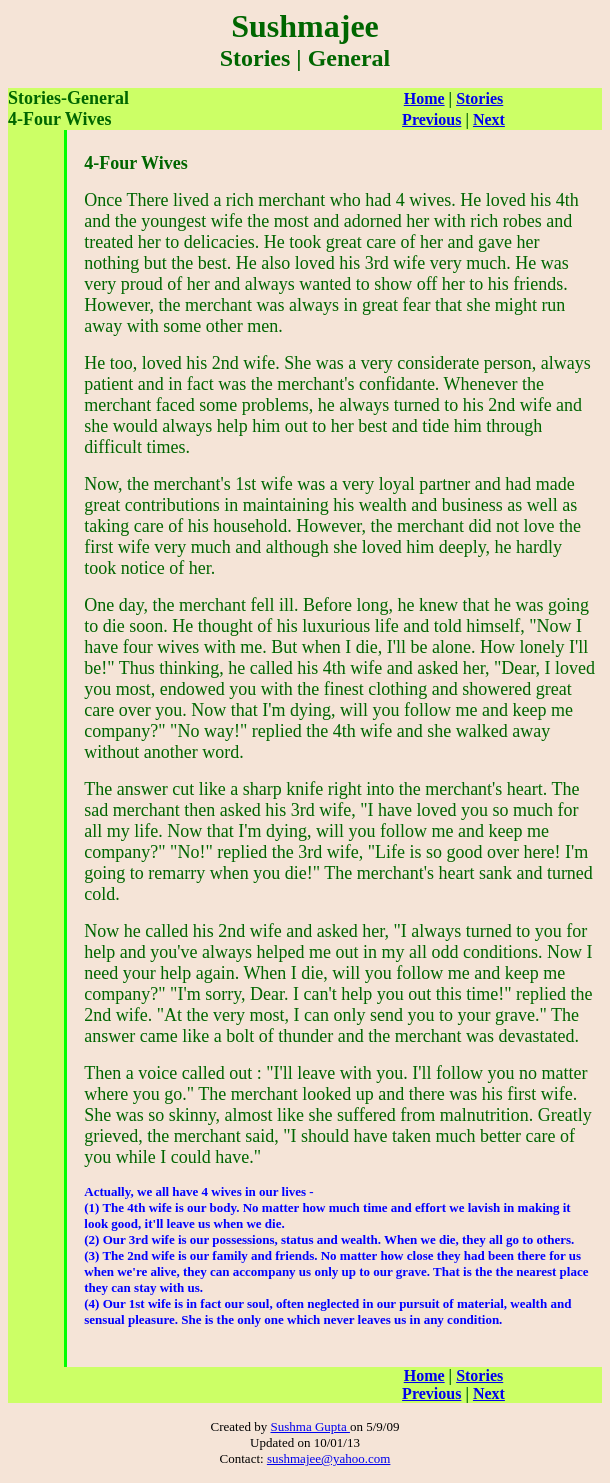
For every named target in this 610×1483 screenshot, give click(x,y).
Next (489, 119)
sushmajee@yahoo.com (329, 1458)
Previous (431, 119)
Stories (479, 98)
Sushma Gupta (309, 1426)
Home (424, 98)
